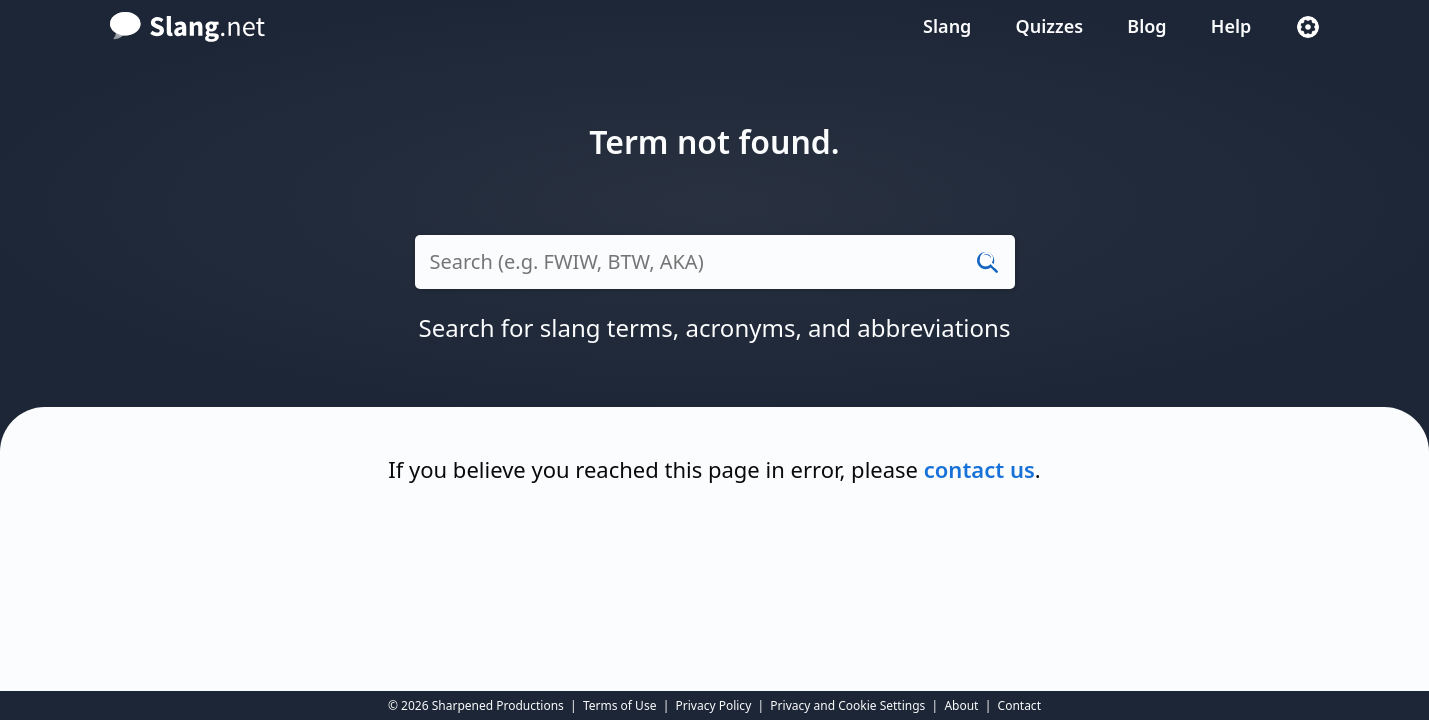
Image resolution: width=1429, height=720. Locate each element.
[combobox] (715, 272)
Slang (947, 26)
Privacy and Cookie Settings (847, 705)
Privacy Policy (714, 705)
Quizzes (1050, 26)
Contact (1019, 705)
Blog (1146, 26)
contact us (979, 469)
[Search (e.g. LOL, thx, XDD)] (715, 262)
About (961, 705)
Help (1231, 26)
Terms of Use (619, 705)
